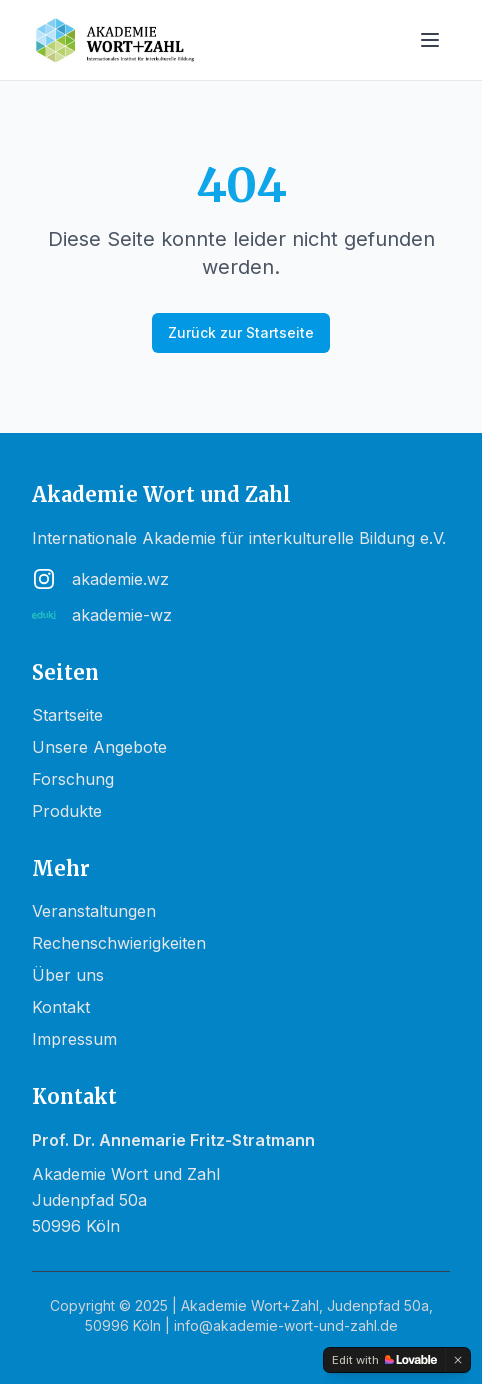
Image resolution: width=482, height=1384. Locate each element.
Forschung (73, 779)
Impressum (74, 1039)
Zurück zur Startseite (241, 332)
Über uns (68, 975)
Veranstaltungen (94, 911)
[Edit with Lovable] (384, 1360)
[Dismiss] (458, 1360)
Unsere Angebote (99, 747)
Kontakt (61, 1007)
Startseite (67, 715)
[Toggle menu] (430, 40)
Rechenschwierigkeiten (119, 943)
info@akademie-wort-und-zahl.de (286, 1325)
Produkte (67, 811)
